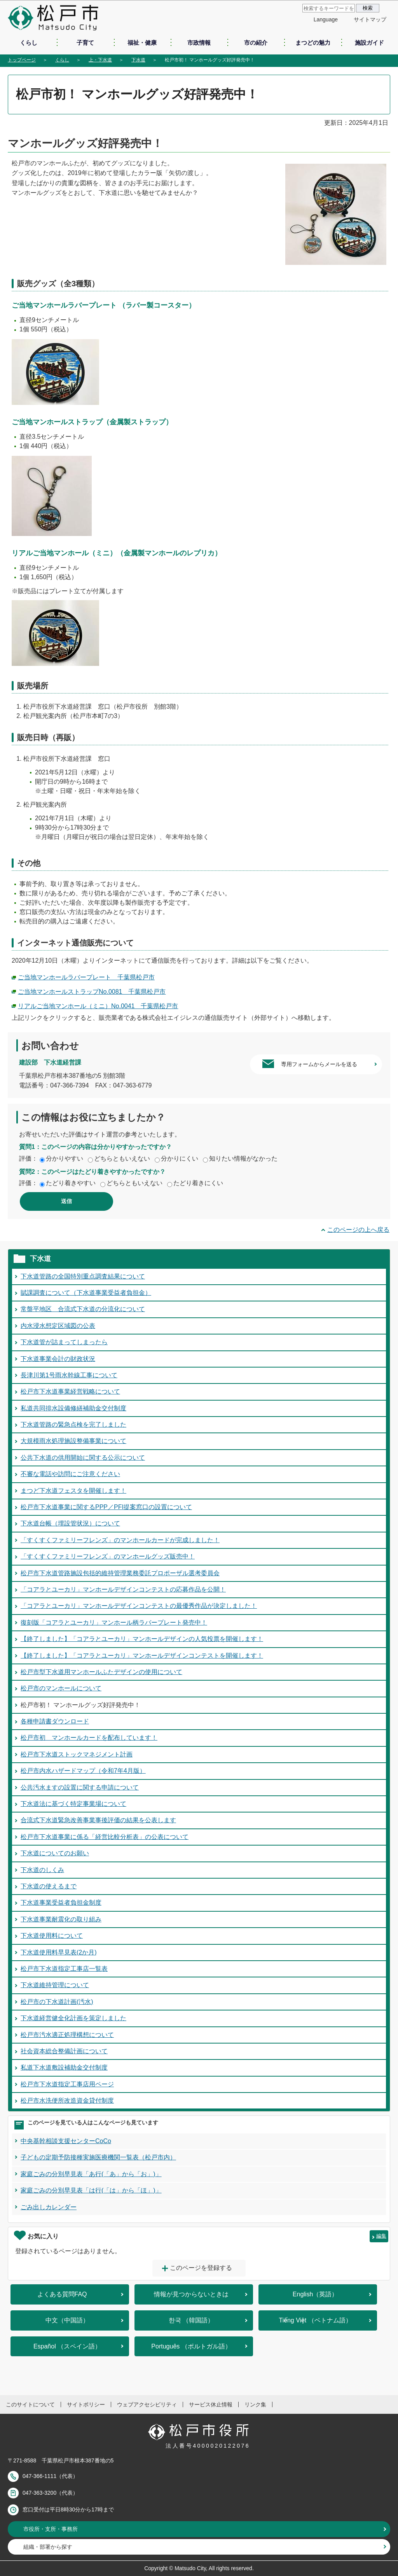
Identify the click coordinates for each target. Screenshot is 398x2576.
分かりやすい (64, 1158)
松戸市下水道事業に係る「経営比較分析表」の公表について (105, 1836)
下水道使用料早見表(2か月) (59, 1952)
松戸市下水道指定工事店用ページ (67, 2084)
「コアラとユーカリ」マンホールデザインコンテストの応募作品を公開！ (123, 1589)
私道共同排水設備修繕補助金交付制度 (73, 1408)
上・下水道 (100, 60)
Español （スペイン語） (67, 2346)
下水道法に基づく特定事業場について (73, 1803)
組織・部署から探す (47, 2547)
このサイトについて (30, 2404)
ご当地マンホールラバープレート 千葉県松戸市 (86, 977)
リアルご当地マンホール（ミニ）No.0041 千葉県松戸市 (98, 1006)
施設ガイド (369, 42)
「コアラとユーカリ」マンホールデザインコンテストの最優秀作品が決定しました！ (139, 1605)
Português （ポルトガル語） (191, 2346)
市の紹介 (255, 42)
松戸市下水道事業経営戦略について (70, 1391)
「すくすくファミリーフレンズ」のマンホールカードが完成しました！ (120, 1540)
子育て (85, 42)
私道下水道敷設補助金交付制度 (64, 2067)
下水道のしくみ (42, 1870)
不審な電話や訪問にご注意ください (70, 1474)
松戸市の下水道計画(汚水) (57, 2001)
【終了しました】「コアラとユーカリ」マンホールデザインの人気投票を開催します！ (142, 1639)
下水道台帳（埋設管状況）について (70, 1523)
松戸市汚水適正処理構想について (67, 2034)
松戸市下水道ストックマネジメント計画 (77, 1754)
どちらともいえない (122, 1158)
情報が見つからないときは (191, 2294)
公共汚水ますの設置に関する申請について (80, 1787)
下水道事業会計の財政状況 (58, 1358)
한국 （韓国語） (191, 2320)
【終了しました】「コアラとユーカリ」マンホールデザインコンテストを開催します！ (142, 1655)
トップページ (22, 60)
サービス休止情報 (210, 2404)
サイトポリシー (86, 2404)
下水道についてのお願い (55, 1853)
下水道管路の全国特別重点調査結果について (83, 1276)
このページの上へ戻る (358, 1229)
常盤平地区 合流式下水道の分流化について (83, 1309)
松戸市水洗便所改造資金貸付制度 (67, 2100)
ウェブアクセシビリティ (147, 2404)
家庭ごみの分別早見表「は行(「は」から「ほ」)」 (91, 2190)
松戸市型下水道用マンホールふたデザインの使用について (101, 1672)
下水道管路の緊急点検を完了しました (73, 1424)
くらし (28, 42)
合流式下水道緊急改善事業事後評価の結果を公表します (98, 1820)
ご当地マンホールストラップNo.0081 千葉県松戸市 (92, 991)
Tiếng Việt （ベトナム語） (315, 2320)
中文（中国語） (67, 2320)
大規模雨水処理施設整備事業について (73, 1441)
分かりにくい (179, 1158)
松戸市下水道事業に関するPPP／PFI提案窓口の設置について (106, 1507)
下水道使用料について (52, 1935)
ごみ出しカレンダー (49, 2207)
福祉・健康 (142, 42)
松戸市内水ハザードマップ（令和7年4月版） (83, 1770)
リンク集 (255, 2404)
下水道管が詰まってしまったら (64, 1342)
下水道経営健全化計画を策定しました (73, 2018)
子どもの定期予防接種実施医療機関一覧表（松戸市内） (98, 2157)
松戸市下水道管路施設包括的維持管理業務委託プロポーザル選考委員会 (120, 1573)
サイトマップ (370, 19)
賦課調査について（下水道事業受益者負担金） (86, 1292)
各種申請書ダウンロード (55, 1721)
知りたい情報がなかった (243, 1158)
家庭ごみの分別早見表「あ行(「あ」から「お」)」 (91, 2174)
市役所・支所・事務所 (50, 2529)
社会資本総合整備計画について (64, 2051)
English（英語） (315, 2294)
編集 (381, 2236)
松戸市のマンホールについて (61, 1688)
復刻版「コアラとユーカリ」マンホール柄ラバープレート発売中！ (114, 1622)
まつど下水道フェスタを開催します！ (73, 1490)
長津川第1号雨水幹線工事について (69, 1375)
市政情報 (199, 42)
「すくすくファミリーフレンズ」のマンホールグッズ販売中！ (108, 1556)
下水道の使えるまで (49, 1886)
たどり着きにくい (198, 1183)
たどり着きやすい (71, 1183)
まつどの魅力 (312, 42)
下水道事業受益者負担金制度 (61, 1902)
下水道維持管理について (55, 1985)
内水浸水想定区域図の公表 (58, 1325)
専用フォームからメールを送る (319, 1064)
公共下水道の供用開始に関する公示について (83, 1457)
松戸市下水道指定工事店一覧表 (64, 1968)
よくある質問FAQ (62, 2294)
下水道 (138, 60)
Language (326, 19)
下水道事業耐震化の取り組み (61, 1919)
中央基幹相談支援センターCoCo (66, 2141)
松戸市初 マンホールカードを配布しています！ (89, 1737)
